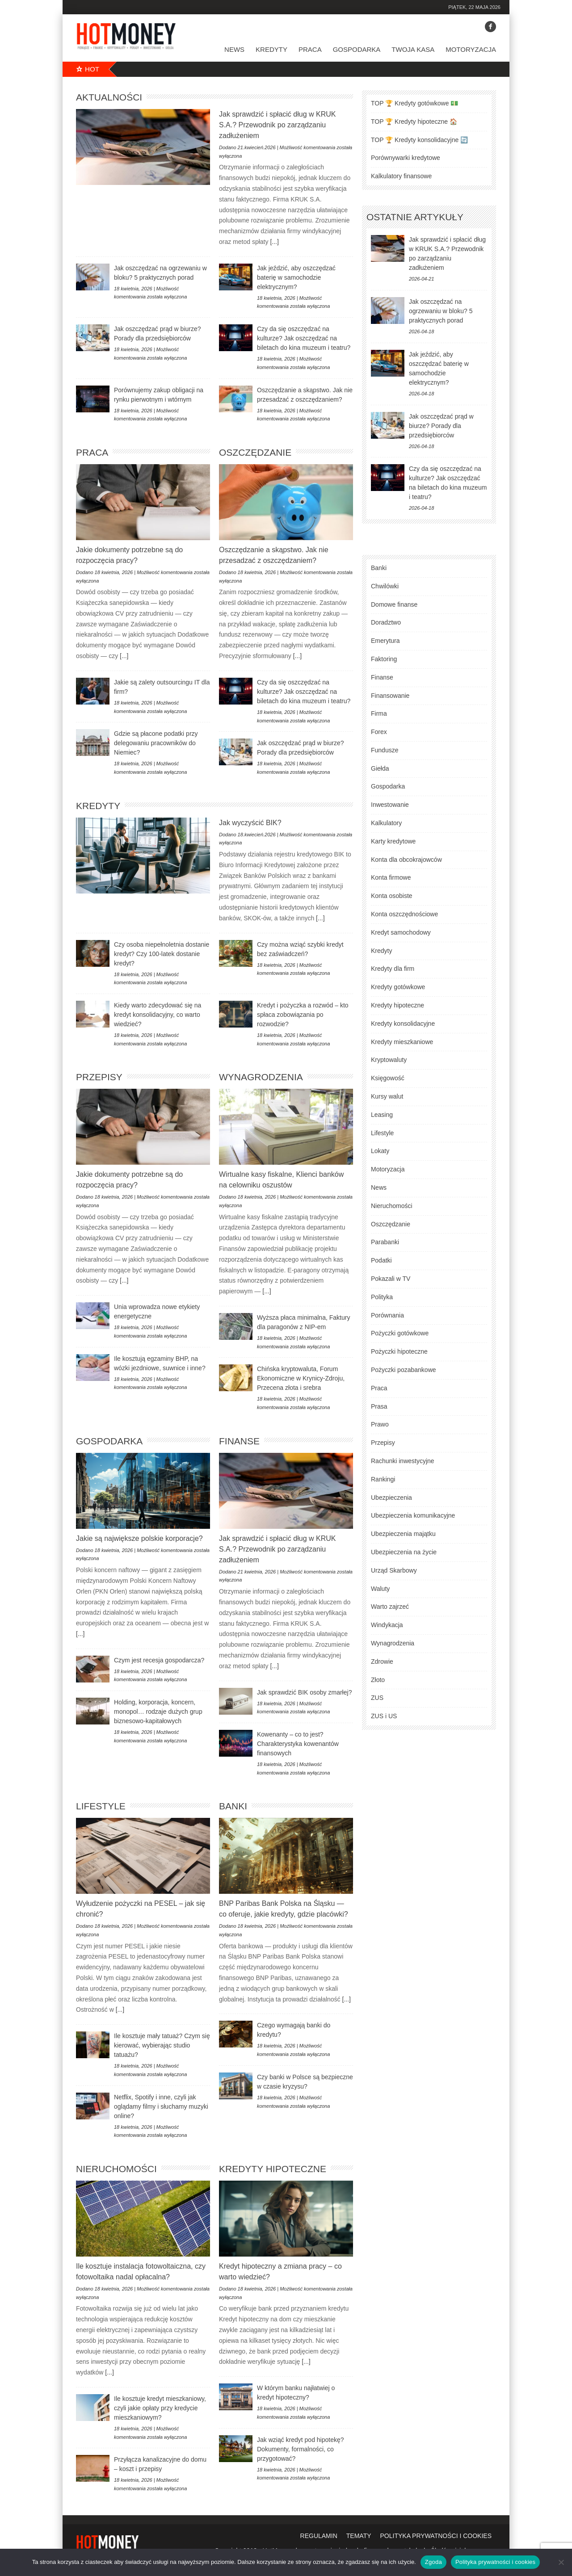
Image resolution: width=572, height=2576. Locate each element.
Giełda (380, 768)
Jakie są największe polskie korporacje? (139, 1538)
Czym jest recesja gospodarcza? (159, 1660)
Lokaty (380, 1150)
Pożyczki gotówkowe (400, 1333)
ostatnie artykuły (414, 217)
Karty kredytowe (393, 841)
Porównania (387, 1315)
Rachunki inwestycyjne (402, 1460)
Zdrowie (382, 1661)
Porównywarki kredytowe (405, 157)
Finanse (239, 1441)
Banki (233, 1806)
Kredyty (271, 49)
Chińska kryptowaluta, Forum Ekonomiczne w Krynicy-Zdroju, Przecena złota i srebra (301, 1378)
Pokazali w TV (390, 1278)
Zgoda (433, 2562)
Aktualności (109, 97)
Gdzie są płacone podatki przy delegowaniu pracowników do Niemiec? (156, 743)
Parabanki (385, 1242)
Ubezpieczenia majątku (403, 1533)
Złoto (378, 1679)
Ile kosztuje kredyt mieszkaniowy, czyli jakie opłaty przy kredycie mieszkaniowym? (160, 2408)
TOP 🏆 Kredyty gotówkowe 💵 (414, 103)
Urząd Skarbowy (394, 1570)
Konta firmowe (391, 877)
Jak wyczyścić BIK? (250, 823)
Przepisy (99, 1077)
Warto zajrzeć (390, 1606)
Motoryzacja (471, 49)
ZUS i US (384, 1716)
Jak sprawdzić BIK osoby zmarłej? (304, 1692)
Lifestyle (101, 1806)
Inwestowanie (390, 804)
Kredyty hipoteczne (272, 2169)
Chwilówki (385, 586)
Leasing (382, 1114)
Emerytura (385, 640)
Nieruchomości (116, 2169)
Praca (310, 49)
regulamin (318, 2535)
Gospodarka (357, 49)
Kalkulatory (386, 823)
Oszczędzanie (255, 452)
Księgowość (387, 1078)
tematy (358, 2535)
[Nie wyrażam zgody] (560, 2562)
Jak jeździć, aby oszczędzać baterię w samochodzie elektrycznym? (296, 277)
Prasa (379, 1406)
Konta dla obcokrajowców (406, 859)
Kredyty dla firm (392, 968)
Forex (379, 731)
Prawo (380, 1424)
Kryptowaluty (389, 1059)
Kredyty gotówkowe (398, 986)
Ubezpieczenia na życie (404, 1552)
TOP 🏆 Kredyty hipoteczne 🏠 (414, 121)
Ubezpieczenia (391, 1497)
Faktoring (384, 659)
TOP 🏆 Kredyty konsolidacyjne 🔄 (419, 139)
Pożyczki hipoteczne (399, 1351)
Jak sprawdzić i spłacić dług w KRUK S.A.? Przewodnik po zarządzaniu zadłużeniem (277, 124)
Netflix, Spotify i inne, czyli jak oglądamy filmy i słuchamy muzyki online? (161, 2106)
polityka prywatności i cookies (436, 2535)
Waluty (380, 1588)
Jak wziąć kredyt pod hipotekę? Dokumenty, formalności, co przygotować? (300, 2449)
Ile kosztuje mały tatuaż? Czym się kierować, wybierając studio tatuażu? (162, 2045)
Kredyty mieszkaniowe (402, 1041)
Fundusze (384, 750)
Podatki (381, 1260)
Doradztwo (386, 622)
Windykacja (387, 1624)
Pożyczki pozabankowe (403, 1369)
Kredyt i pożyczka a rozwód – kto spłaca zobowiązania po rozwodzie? (303, 1015)
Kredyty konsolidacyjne (403, 1023)
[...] (274, 241)
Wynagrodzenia (261, 1077)
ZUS (377, 1697)
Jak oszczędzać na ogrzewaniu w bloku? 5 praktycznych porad (440, 311)
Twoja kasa (412, 49)
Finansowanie (390, 695)
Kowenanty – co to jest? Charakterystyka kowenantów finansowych (298, 1744)
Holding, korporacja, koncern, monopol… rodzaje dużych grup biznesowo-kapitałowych (158, 1711)
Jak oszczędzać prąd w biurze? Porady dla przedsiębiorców (441, 426)
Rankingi (383, 1479)
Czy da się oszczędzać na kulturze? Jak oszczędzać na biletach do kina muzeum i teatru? (303, 338)
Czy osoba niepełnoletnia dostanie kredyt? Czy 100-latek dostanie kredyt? (161, 954)
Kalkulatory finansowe (401, 176)
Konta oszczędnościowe (404, 914)
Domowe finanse (394, 604)
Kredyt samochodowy (401, 932)
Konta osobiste (391, 895)
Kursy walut (387, 1096)
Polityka (382, 1297)
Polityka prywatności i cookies (495, 2562)
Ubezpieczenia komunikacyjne (413, 1515)
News (234, 49)
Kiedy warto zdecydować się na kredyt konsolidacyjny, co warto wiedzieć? (157, 1015)
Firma (379, 713)
